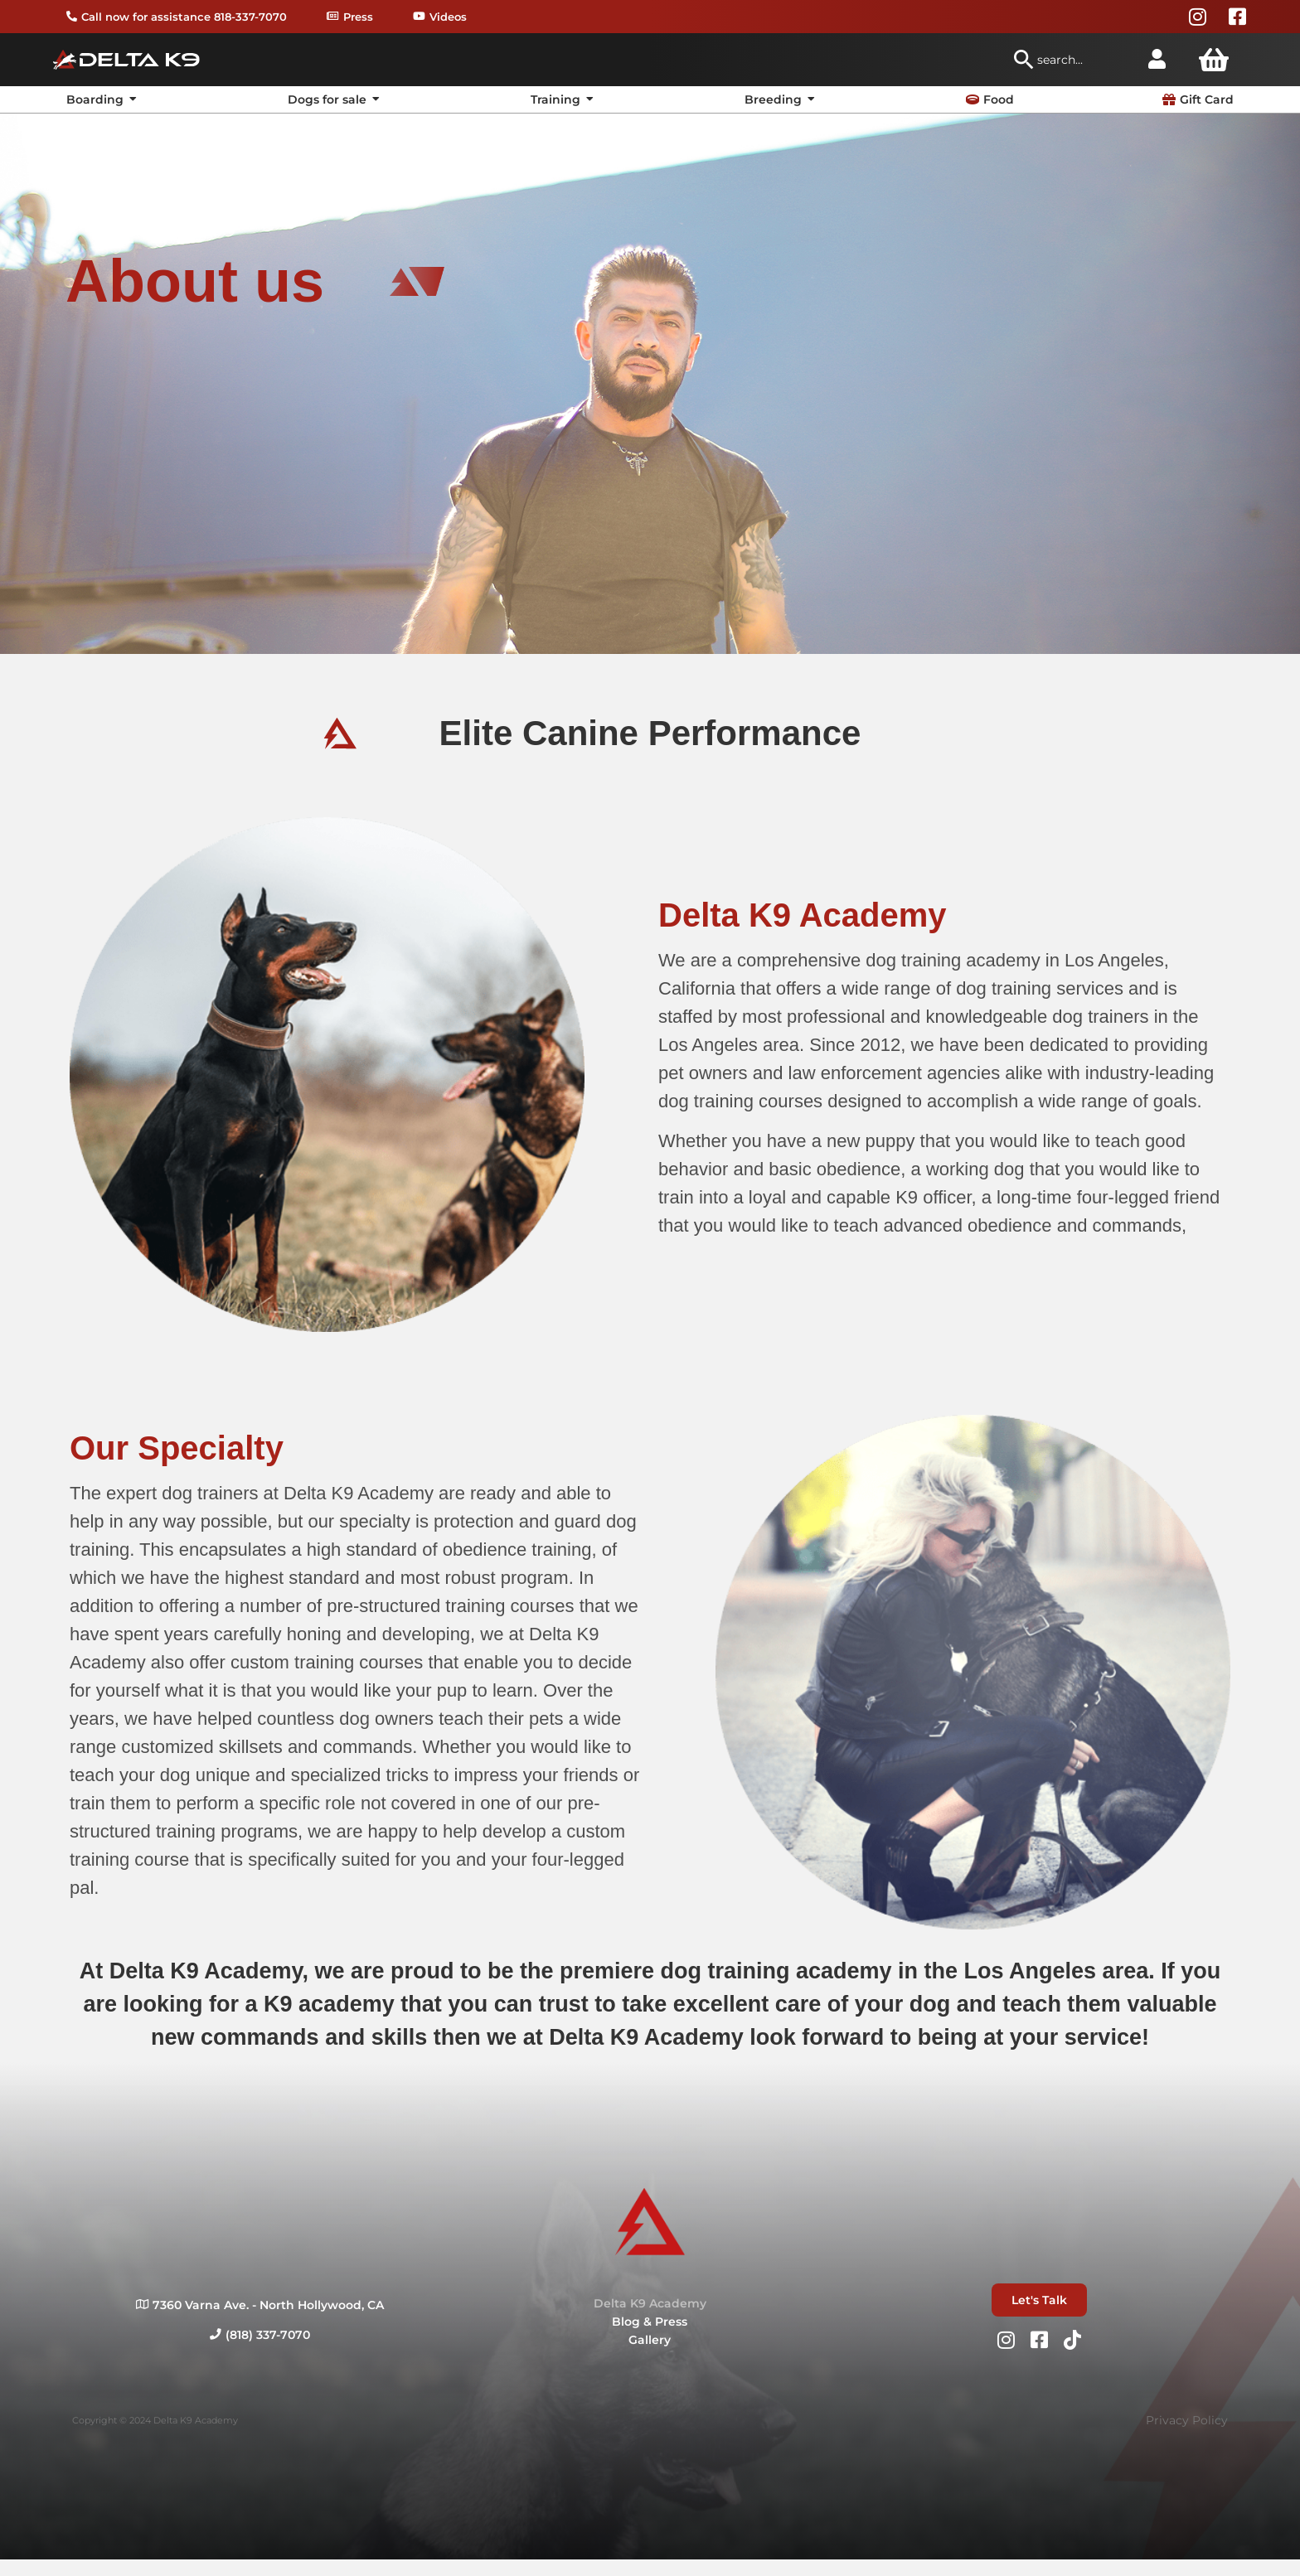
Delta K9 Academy (650, 2303)
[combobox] (1069, 59)
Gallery (649, 2339)
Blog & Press (649, 2321)
